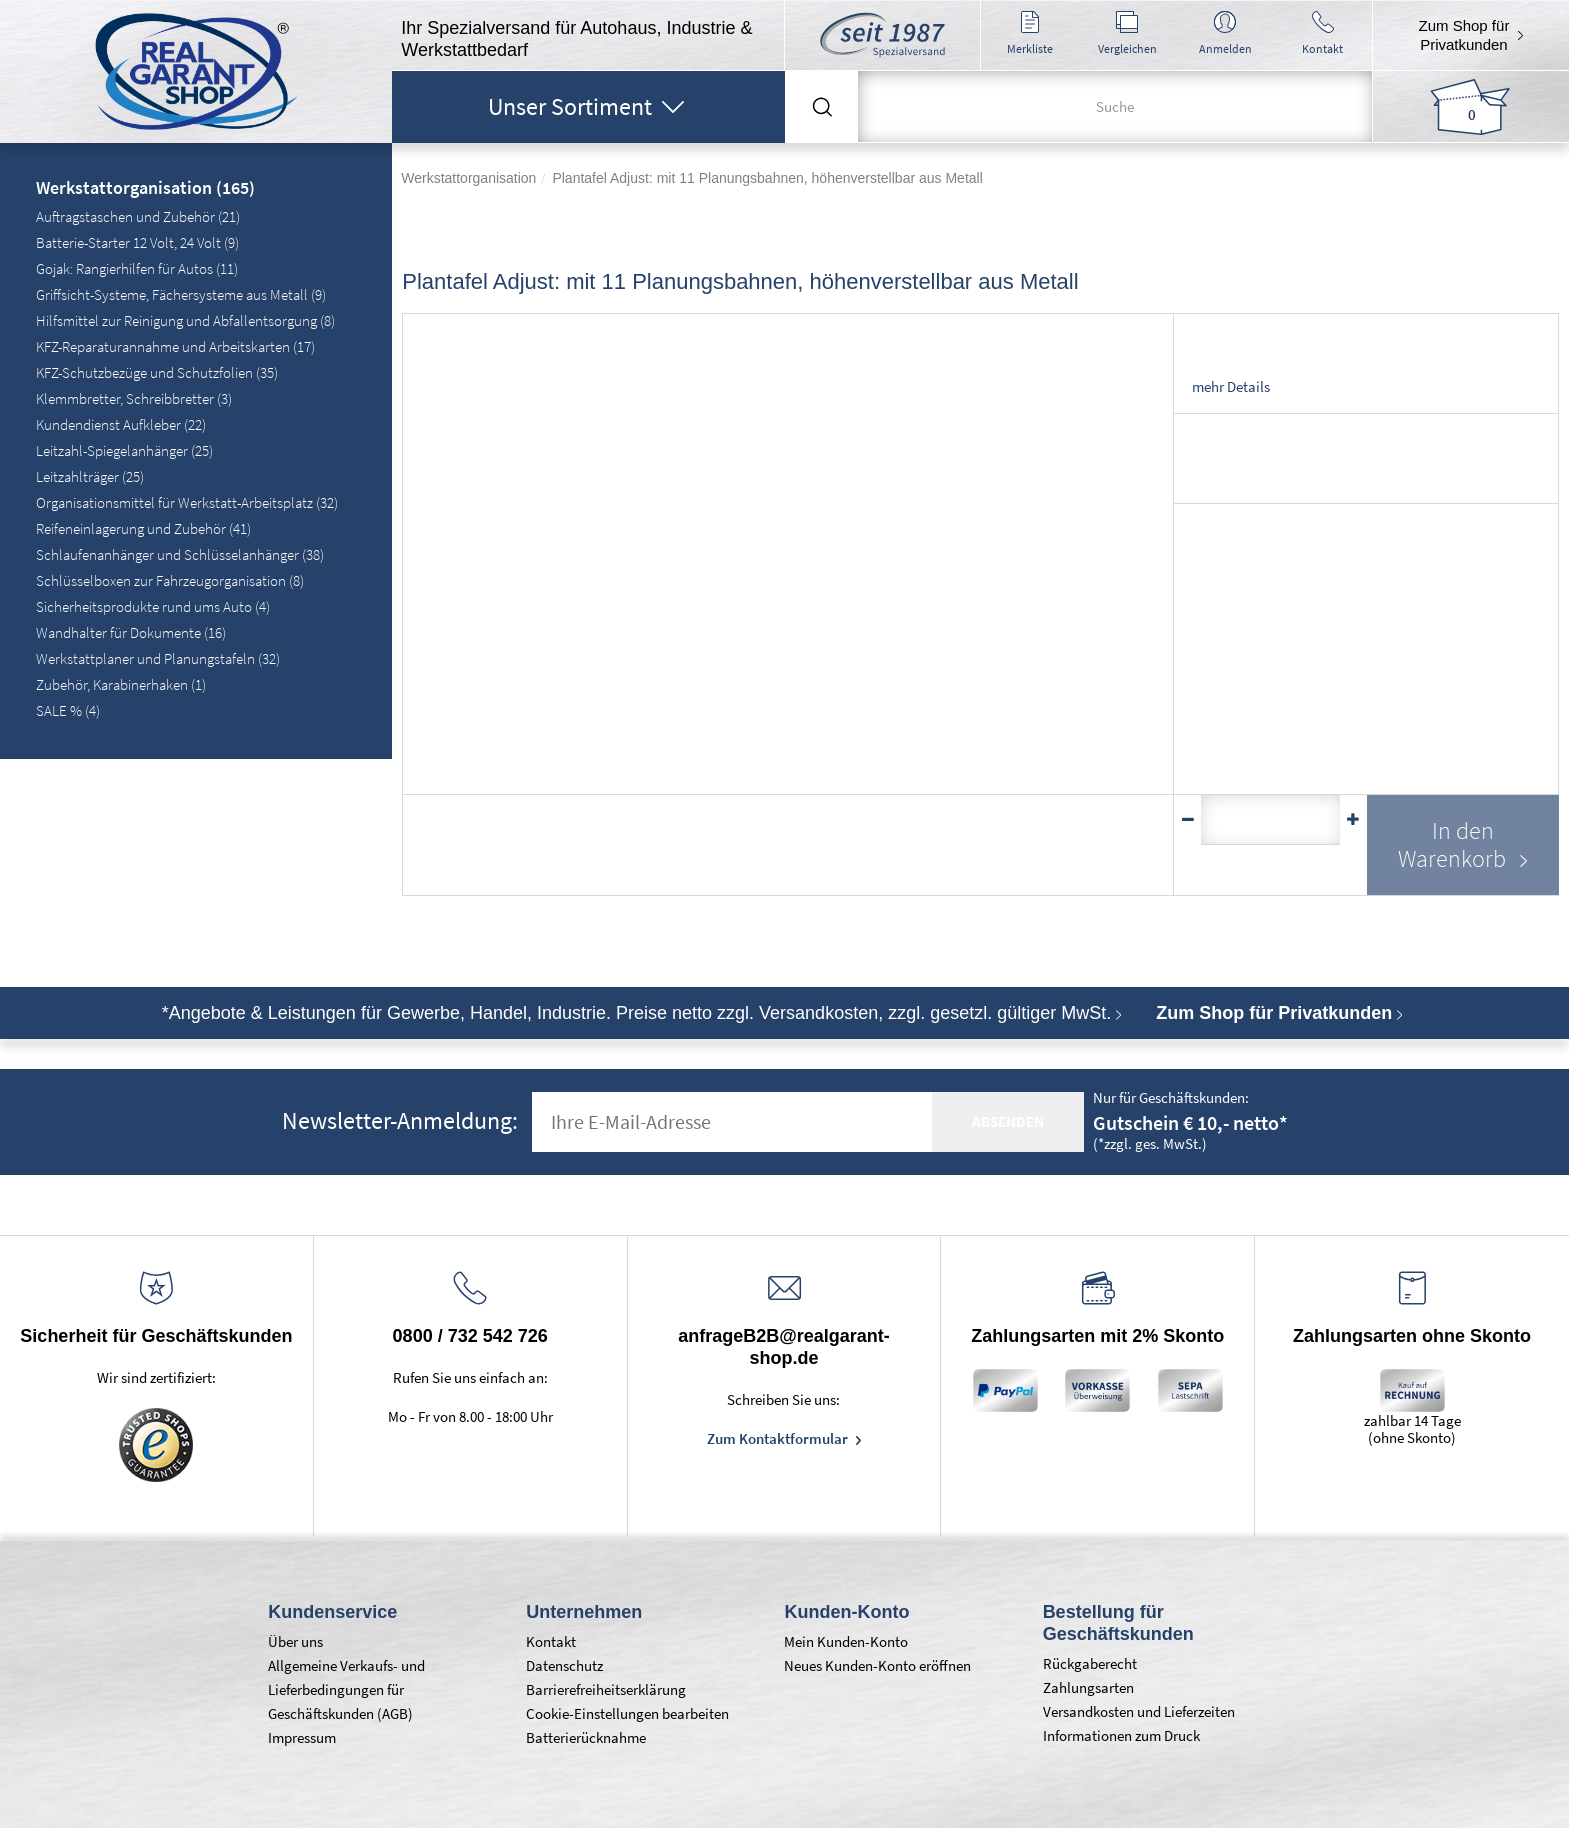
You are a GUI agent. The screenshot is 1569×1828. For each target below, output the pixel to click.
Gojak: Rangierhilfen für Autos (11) (137, 268)
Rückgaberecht (1090, 1663)
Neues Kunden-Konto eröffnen (877, 1665)
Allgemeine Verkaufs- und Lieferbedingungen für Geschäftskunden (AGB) (346, 1689)
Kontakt (551, 1641)
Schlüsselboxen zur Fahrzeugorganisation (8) (170, 580)
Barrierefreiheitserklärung (606, 1689)
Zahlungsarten (1088, 1687)
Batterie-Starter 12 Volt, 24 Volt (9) (137, 242)
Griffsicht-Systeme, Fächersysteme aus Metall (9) (181, 294)
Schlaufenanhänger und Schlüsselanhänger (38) (180, 554)
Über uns (295, 1641)
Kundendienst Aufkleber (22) (121, 424)
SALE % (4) (68, 710)
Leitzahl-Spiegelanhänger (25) (124, 450)
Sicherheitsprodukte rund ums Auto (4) (153, 606)
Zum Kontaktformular (779, 1438)
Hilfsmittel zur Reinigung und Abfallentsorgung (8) (185, 320)
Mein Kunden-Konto (846, 1641)
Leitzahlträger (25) (90, 476)
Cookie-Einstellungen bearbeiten (627, 1713)
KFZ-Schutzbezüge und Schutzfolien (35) (157, 372)
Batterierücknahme (586, 1737)
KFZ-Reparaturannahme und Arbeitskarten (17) (175, 346)
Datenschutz (564, 1665)
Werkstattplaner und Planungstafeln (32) (158, 658)
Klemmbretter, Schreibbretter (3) (134, 398)
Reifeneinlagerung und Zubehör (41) (143, 528)
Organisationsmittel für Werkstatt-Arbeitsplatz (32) (187, 502)
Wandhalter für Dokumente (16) (131, 632)
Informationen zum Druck (1121, 1735)
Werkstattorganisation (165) (145, 189)
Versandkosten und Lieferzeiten (1139, 1711)
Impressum (302, 1737)
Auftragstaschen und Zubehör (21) (138, 216)
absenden (1008, 1121)
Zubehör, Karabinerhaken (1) (121, 684)
